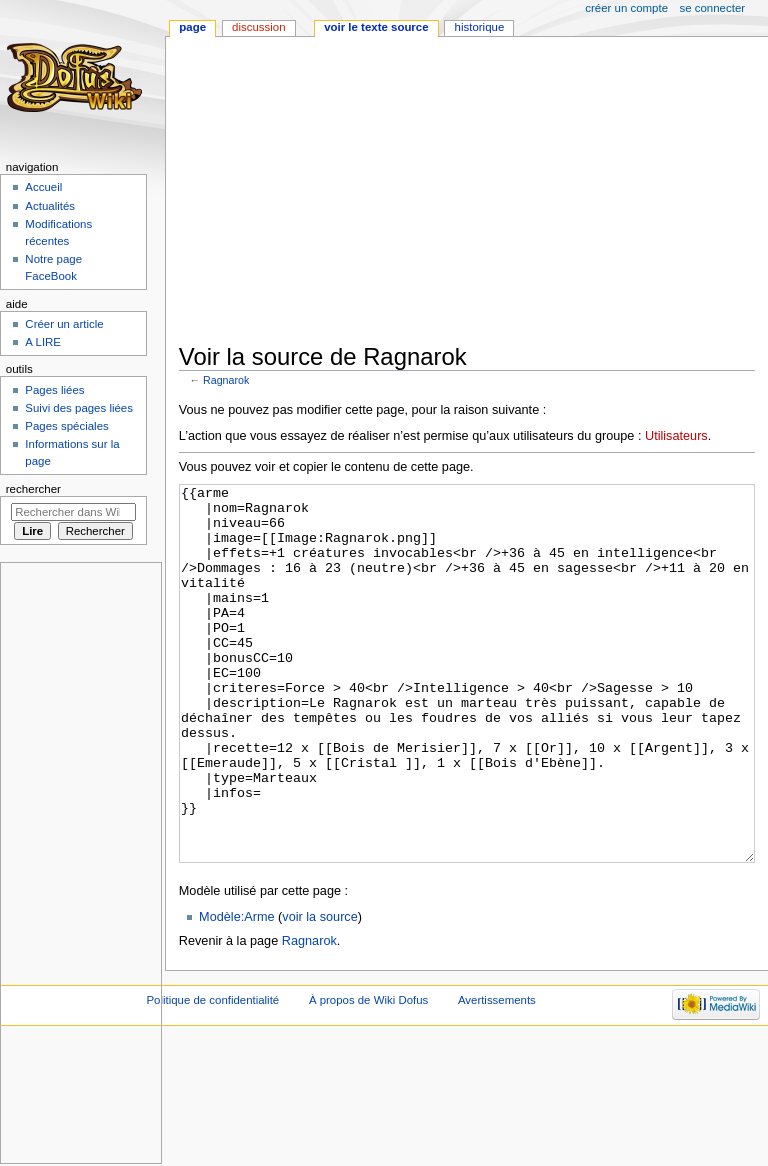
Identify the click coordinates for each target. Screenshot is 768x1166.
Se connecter (713, 8)
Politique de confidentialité (212, 1075)
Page (192, 27)
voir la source (319, 992)
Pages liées (54, 390)
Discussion (258, 27)
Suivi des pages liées (79, 408)
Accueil (43, 187)
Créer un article (64, 324)
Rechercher (33, 489)
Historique (480, 27)
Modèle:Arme (236, 992)
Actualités (50, 206)
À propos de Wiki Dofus (368, 1075)
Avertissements (497, 1075)
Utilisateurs (676, 436)
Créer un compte (626, 8)
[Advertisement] (473, 192)
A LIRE (43, 342)
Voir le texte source (376, 27)
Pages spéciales (66, 426)
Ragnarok (226, 380)
